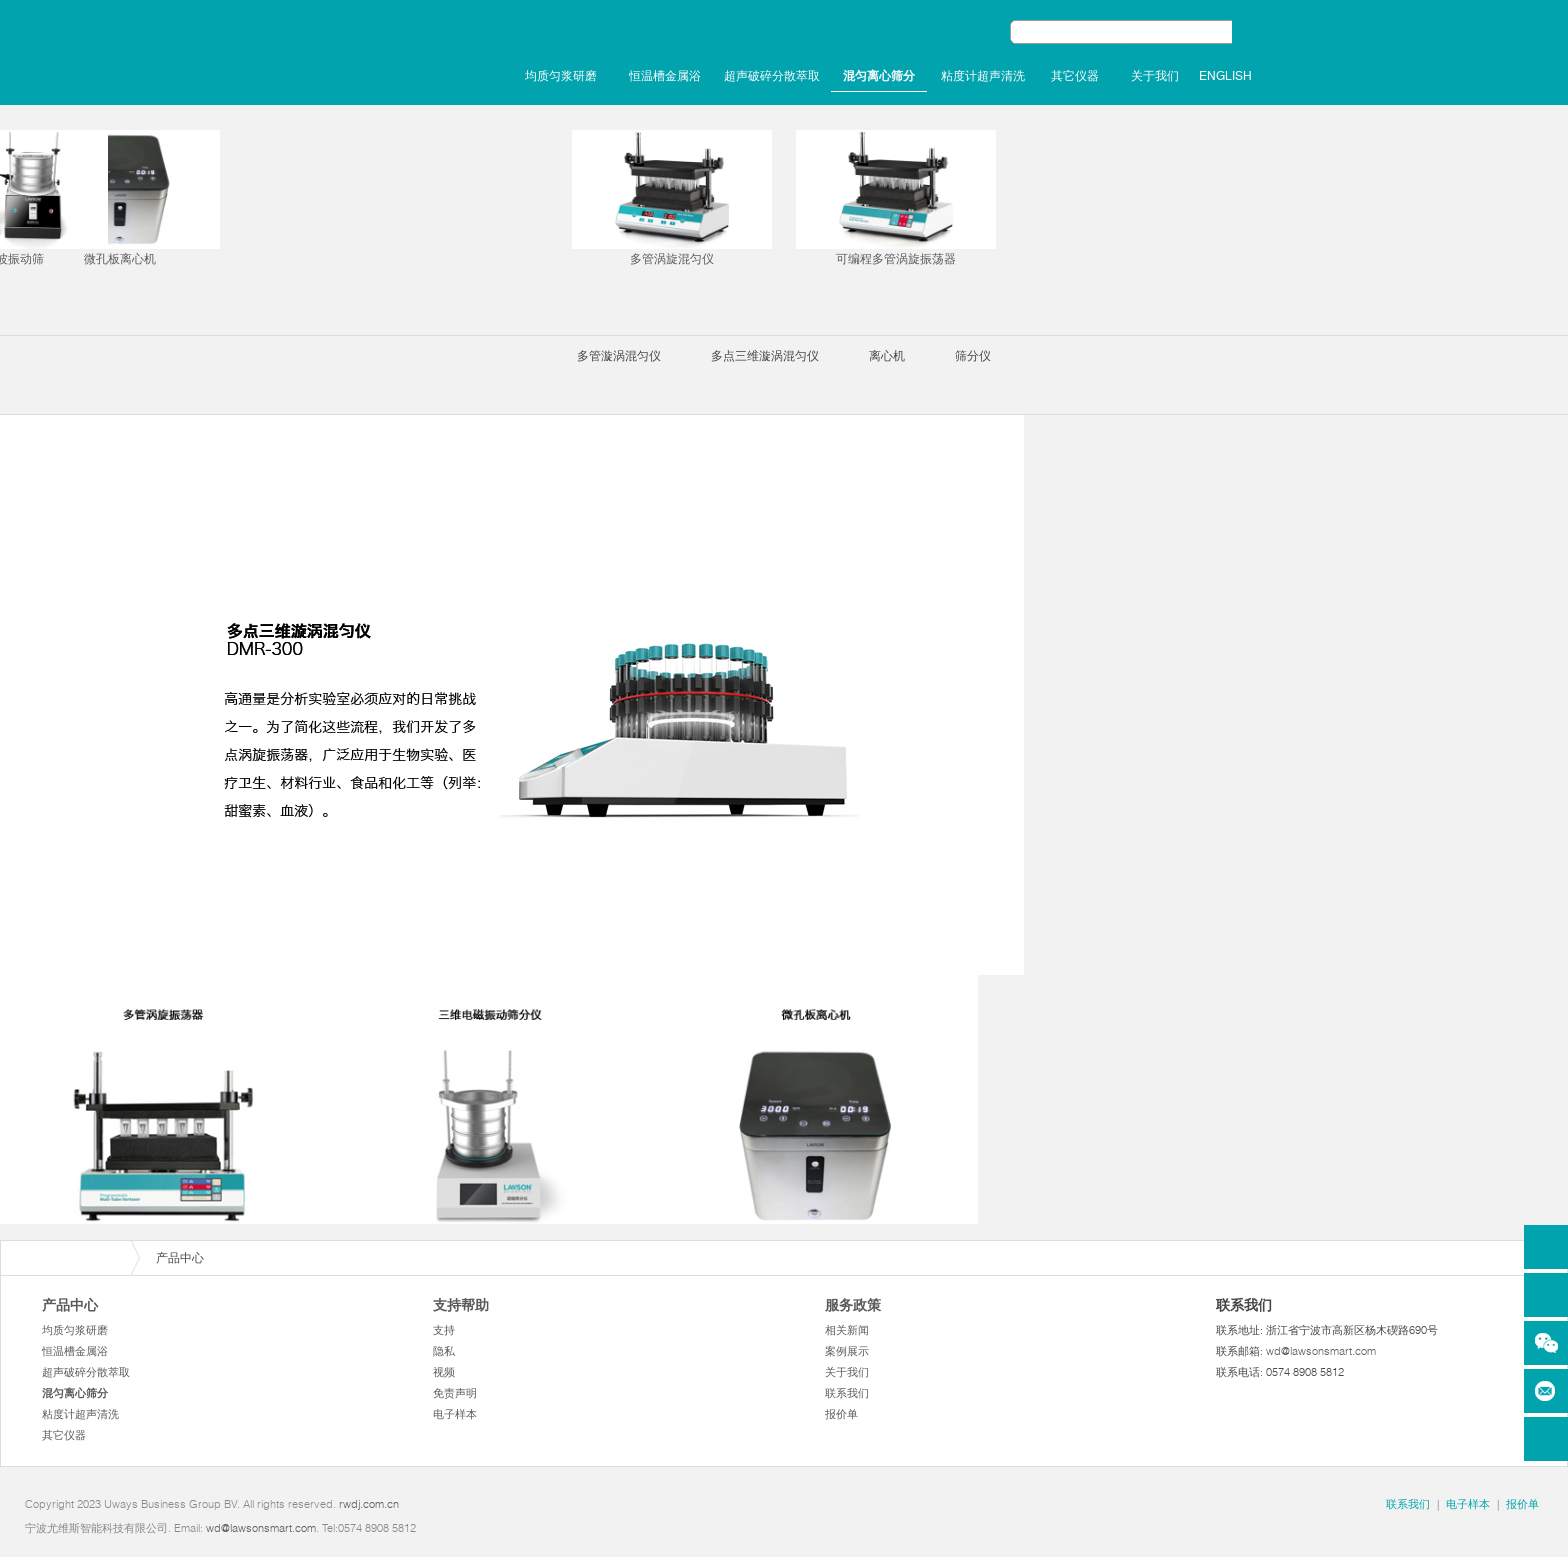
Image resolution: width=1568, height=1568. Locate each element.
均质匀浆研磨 (561, 76)
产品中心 (70, 1305)
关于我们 (1155, 76)
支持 (444, 1330)
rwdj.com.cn (369, 1504)
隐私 (444, 1351)
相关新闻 (847, 1330)
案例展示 (847, 1351)
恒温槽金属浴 (665, 76)
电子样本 (455, 1414)
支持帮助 (461, 1305)
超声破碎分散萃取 (772, 76)
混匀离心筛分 (879, 76)
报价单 (841, 1414)
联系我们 (847, 1393)
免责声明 (455, 1393)
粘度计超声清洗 (983, 76)
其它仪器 (1075, 76)
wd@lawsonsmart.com (1321, 1351)
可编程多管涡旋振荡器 (896, 198)
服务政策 (853, 1305)
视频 (444, 1372)
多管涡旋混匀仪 (672, 198)
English (1225, 76)
